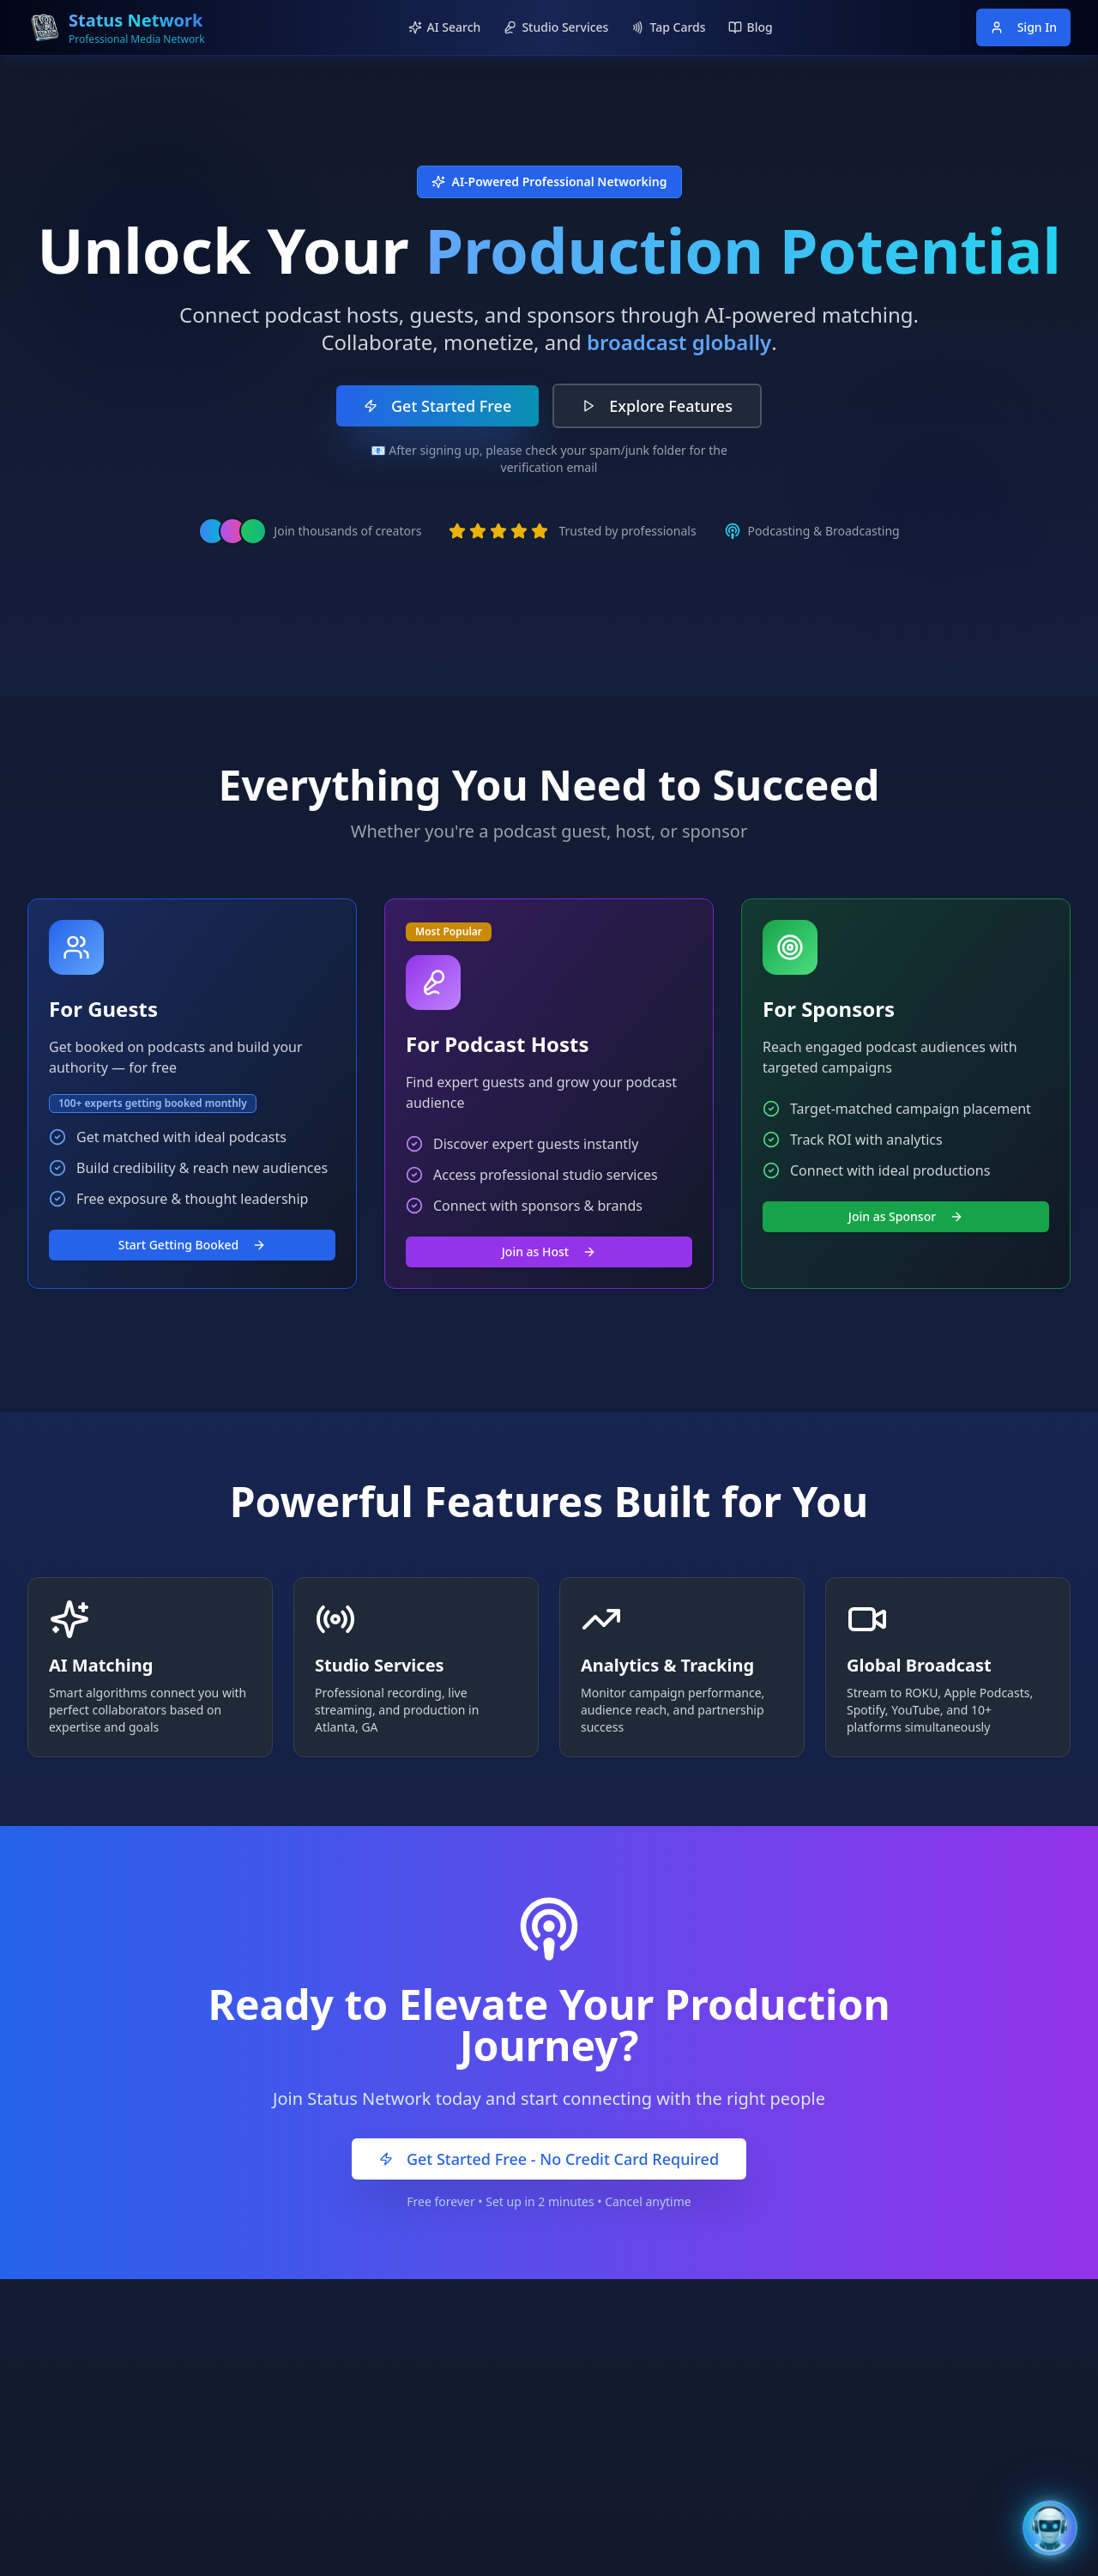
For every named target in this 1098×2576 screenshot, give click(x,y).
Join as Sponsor (905, 1216)
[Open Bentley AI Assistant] (1050, 2527)
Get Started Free (437, 406)
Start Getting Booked (192, 1245)
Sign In (1023, 27)
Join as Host (549, 1251)
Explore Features (657, 406)
